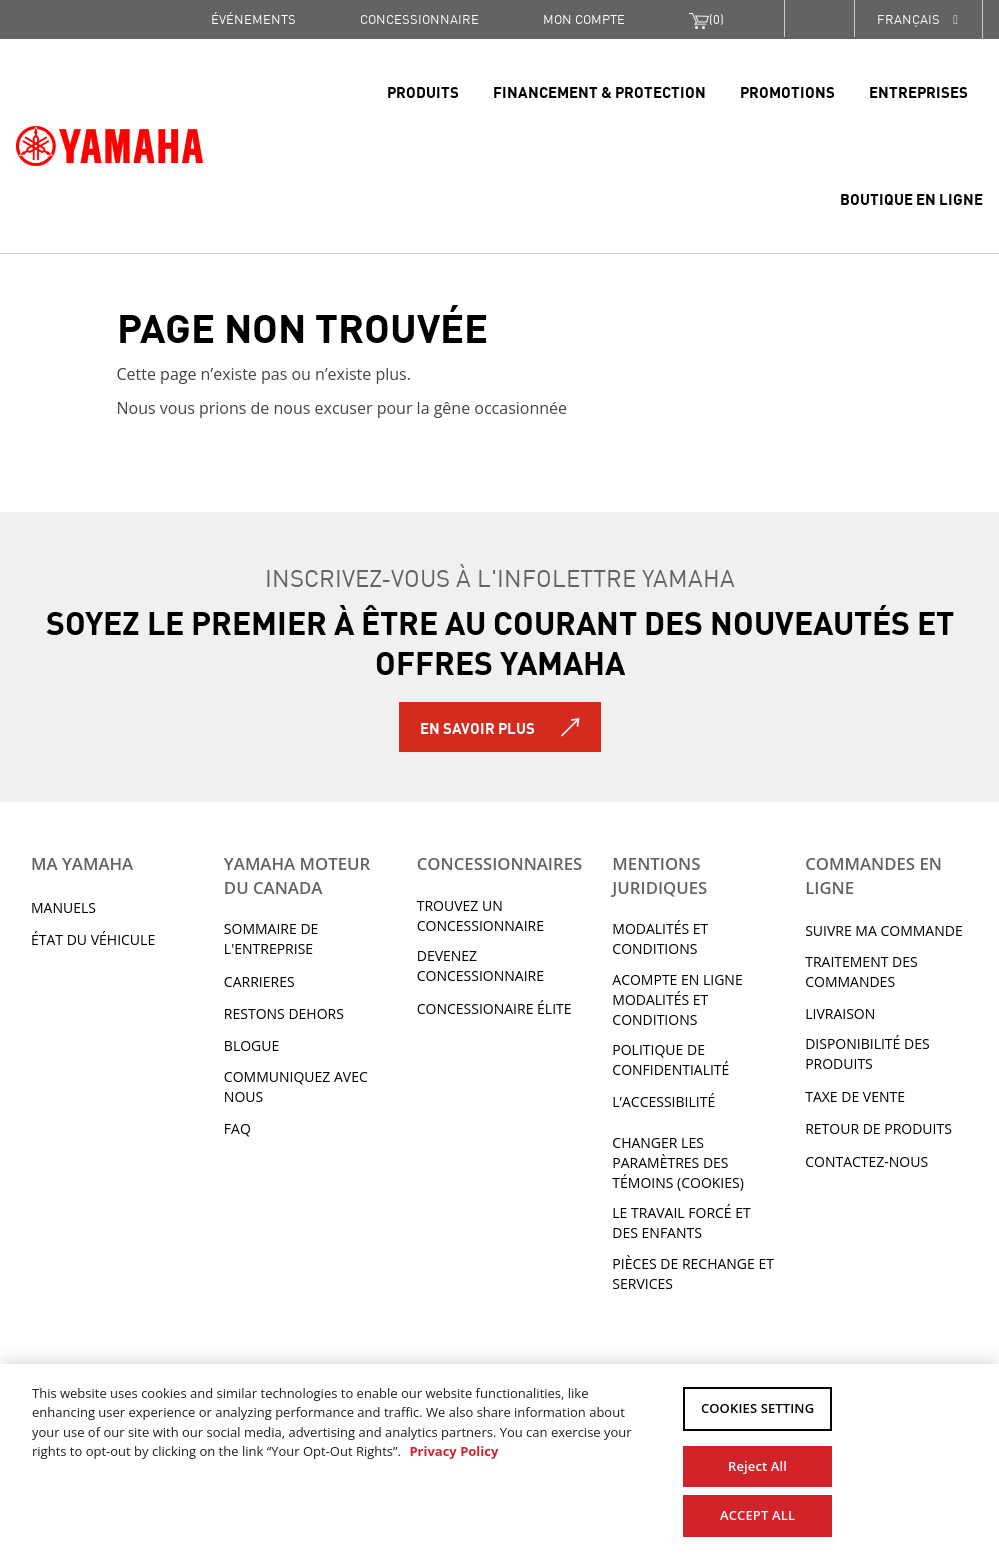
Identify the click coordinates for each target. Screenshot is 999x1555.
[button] (819, 18)
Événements (253, 18)
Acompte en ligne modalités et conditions (677, 999)
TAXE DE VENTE (855, 1096)
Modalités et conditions (660, 938)
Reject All (757, 1462)
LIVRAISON (840, 1013)
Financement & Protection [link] (599, 91)
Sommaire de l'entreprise (271, 938)
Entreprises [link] (918, 91)
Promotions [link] (787, 91)
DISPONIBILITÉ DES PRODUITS (867, 1053)
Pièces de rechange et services (693, 1273)
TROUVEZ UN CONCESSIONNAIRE (480, 915)
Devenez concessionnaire (480, 965)
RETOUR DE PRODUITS (878, 1128)
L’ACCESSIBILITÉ (663, 1101)
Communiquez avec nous (296, 1086)
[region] (499, 1459)
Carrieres (259, 981)
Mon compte (584, 18)
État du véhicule (93, 939)
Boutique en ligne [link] (911, 198)
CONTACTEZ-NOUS (866, 1161)
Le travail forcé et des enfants (681, 1222)
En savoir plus (477, 727)
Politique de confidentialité (670, 1059)
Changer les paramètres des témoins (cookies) (678, 1162)
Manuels (63, 907)
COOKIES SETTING (757, 1409)
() (706, 19)
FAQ (237, 1128)
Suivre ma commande (884, 930)
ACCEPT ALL (757, 1513)
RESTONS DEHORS (284, 1013)
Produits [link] (423, 91)
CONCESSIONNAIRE (419, 18)
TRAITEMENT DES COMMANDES (861, 971)
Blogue (251, 1045)
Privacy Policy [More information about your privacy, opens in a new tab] (453, 1451)
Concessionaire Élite (494, 1008)
